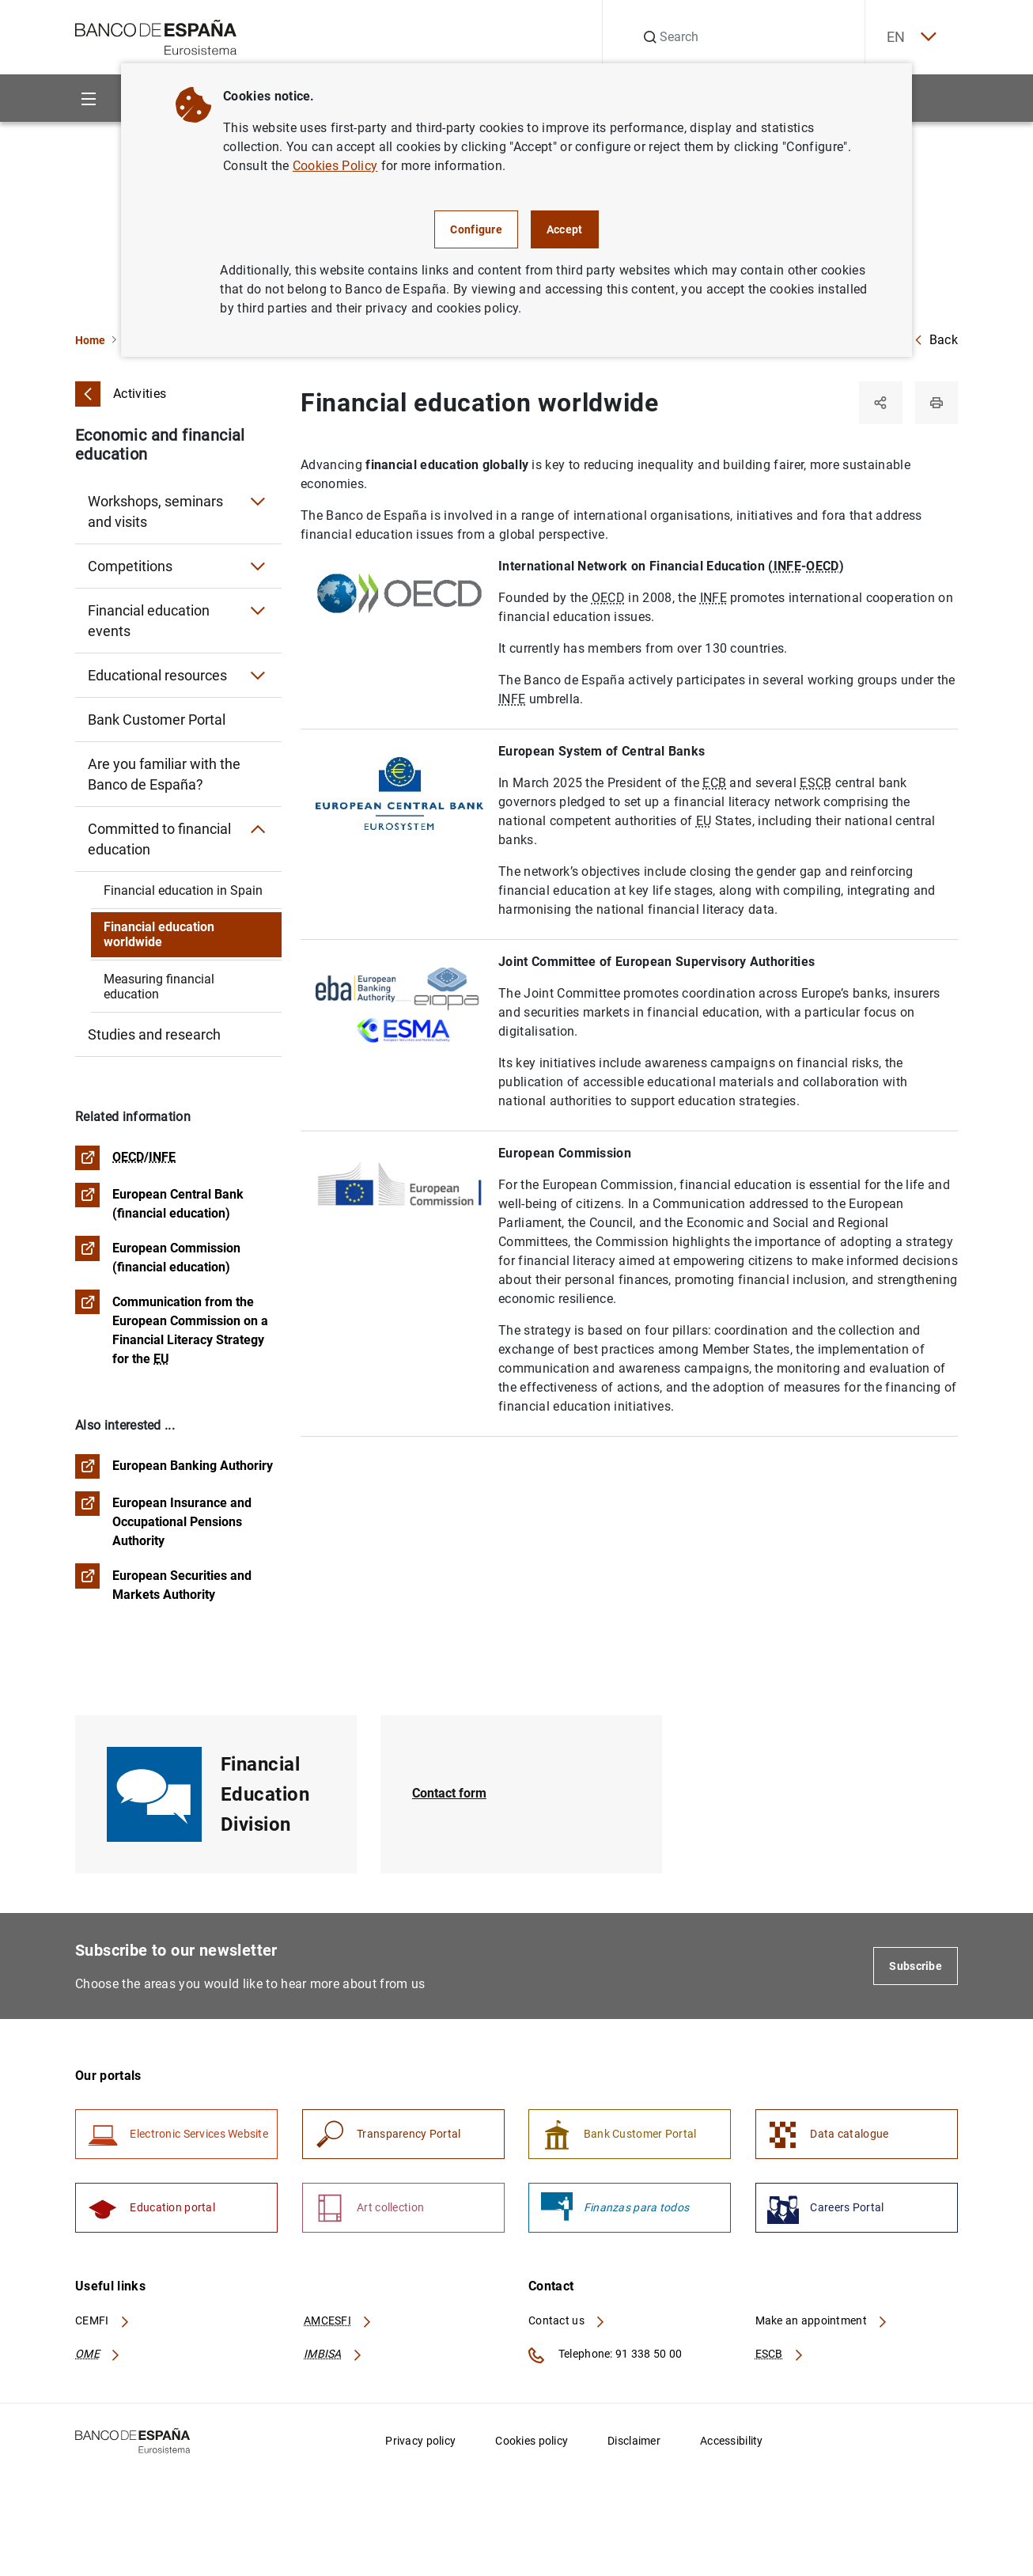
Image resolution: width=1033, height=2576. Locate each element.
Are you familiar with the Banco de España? (164, 774)
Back (936, 339)
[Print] (936, 403)
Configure (476, 229)
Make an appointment (822, 2326)
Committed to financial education (159, 839)
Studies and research (154, 1034)
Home (90, 340)
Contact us (567, 2326)
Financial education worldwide (159, 934)
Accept (565, 229)
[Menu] (88, 98)
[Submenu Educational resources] (258, 676)
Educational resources (157, 675)
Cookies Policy (335, 165)
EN (908, 37)
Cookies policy (531, 2446)
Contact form (449, 1797)
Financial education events (149, 620)
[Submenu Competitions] (258, 566)
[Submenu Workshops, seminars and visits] (258, 501)
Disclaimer (633, 2446)
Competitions (130, 566)
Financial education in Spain (183, 890)
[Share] (879, 403)
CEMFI (103, 2326)
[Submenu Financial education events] (258, 611)
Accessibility (731, 2446)
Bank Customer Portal (156, 719)
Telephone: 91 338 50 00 (605, 2361)
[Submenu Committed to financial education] (258, 829)
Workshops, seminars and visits (155, 511)
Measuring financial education (159, 987)
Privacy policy (420, 2446)
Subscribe (915, 1969)
